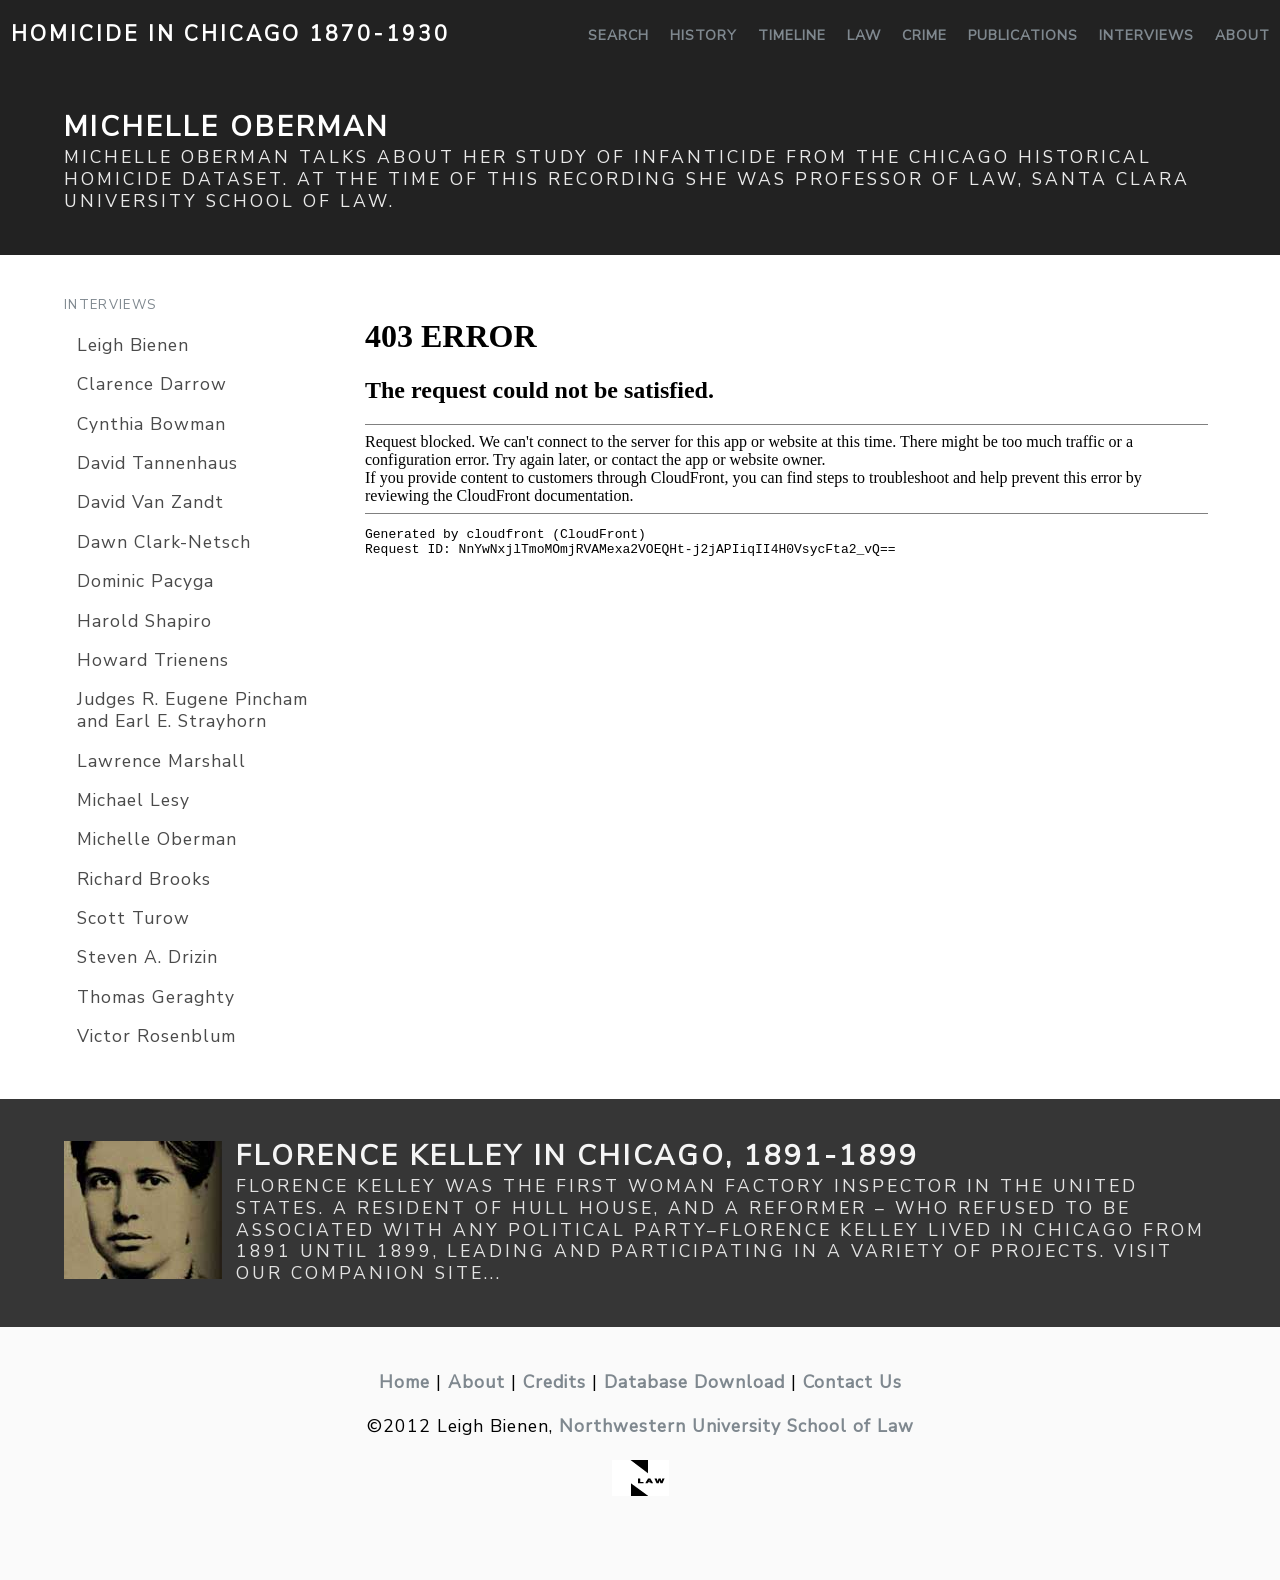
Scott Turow (133, 918)
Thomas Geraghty (156, 997)
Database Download (694, 1382)
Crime (924, 35)
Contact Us (852, 1382)
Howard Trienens (153, 660)
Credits (554, 1382)
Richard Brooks (144, 879)
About (1242, 35)
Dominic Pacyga (145, 581)
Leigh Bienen (133, 345)
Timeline (792, 35)
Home (404, 1382)
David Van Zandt (150, 502)
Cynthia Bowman (151, 424)
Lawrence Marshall (161, 761)
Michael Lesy (133, 800)
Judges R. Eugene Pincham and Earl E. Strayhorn (192, 710)
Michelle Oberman (157, 839)
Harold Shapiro (144, 621)
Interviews (1146, 35)
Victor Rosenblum (156, 1036)
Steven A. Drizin (147, 957)
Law (864, 35)
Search (618, 35)
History (703, 35)
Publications (1023, 35)
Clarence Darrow (152, 384)
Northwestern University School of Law (736, 1426)
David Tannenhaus (157, 463)
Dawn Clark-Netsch (164, 542)
